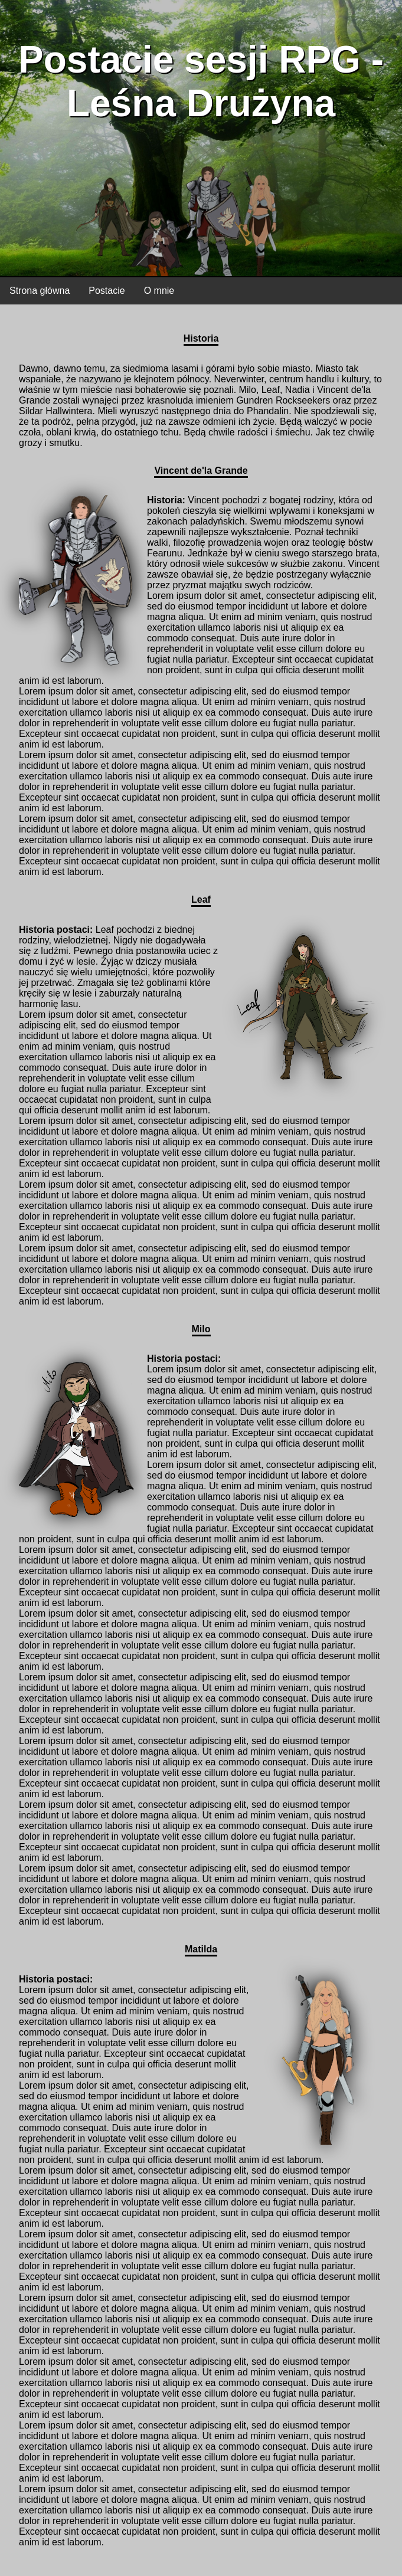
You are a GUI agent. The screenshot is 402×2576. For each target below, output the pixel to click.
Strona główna (39, 291)
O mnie (159, 291)
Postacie (107, 291)
